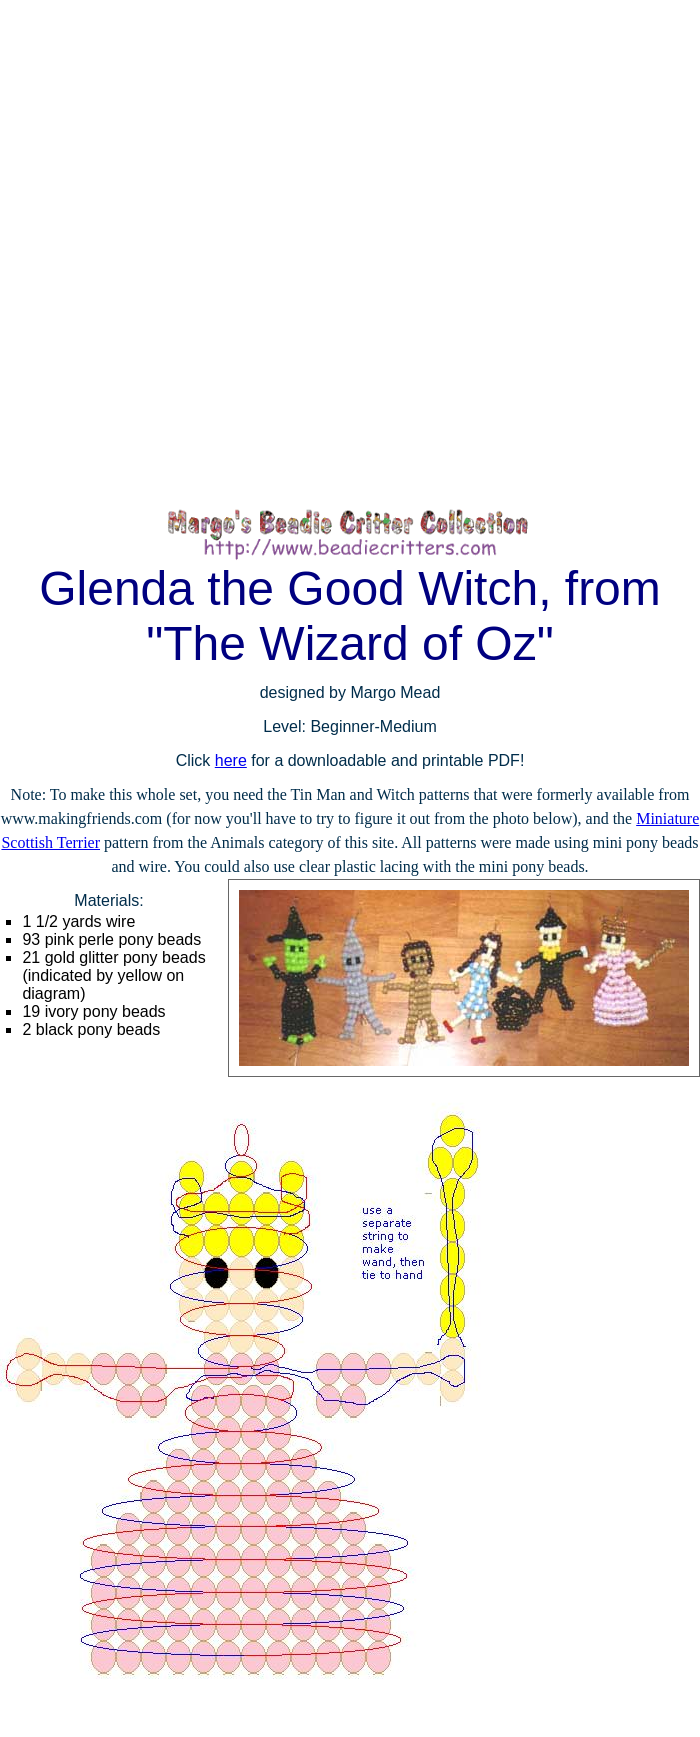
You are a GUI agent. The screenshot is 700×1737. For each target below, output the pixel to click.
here (231, 760)
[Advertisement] (243, 253)
